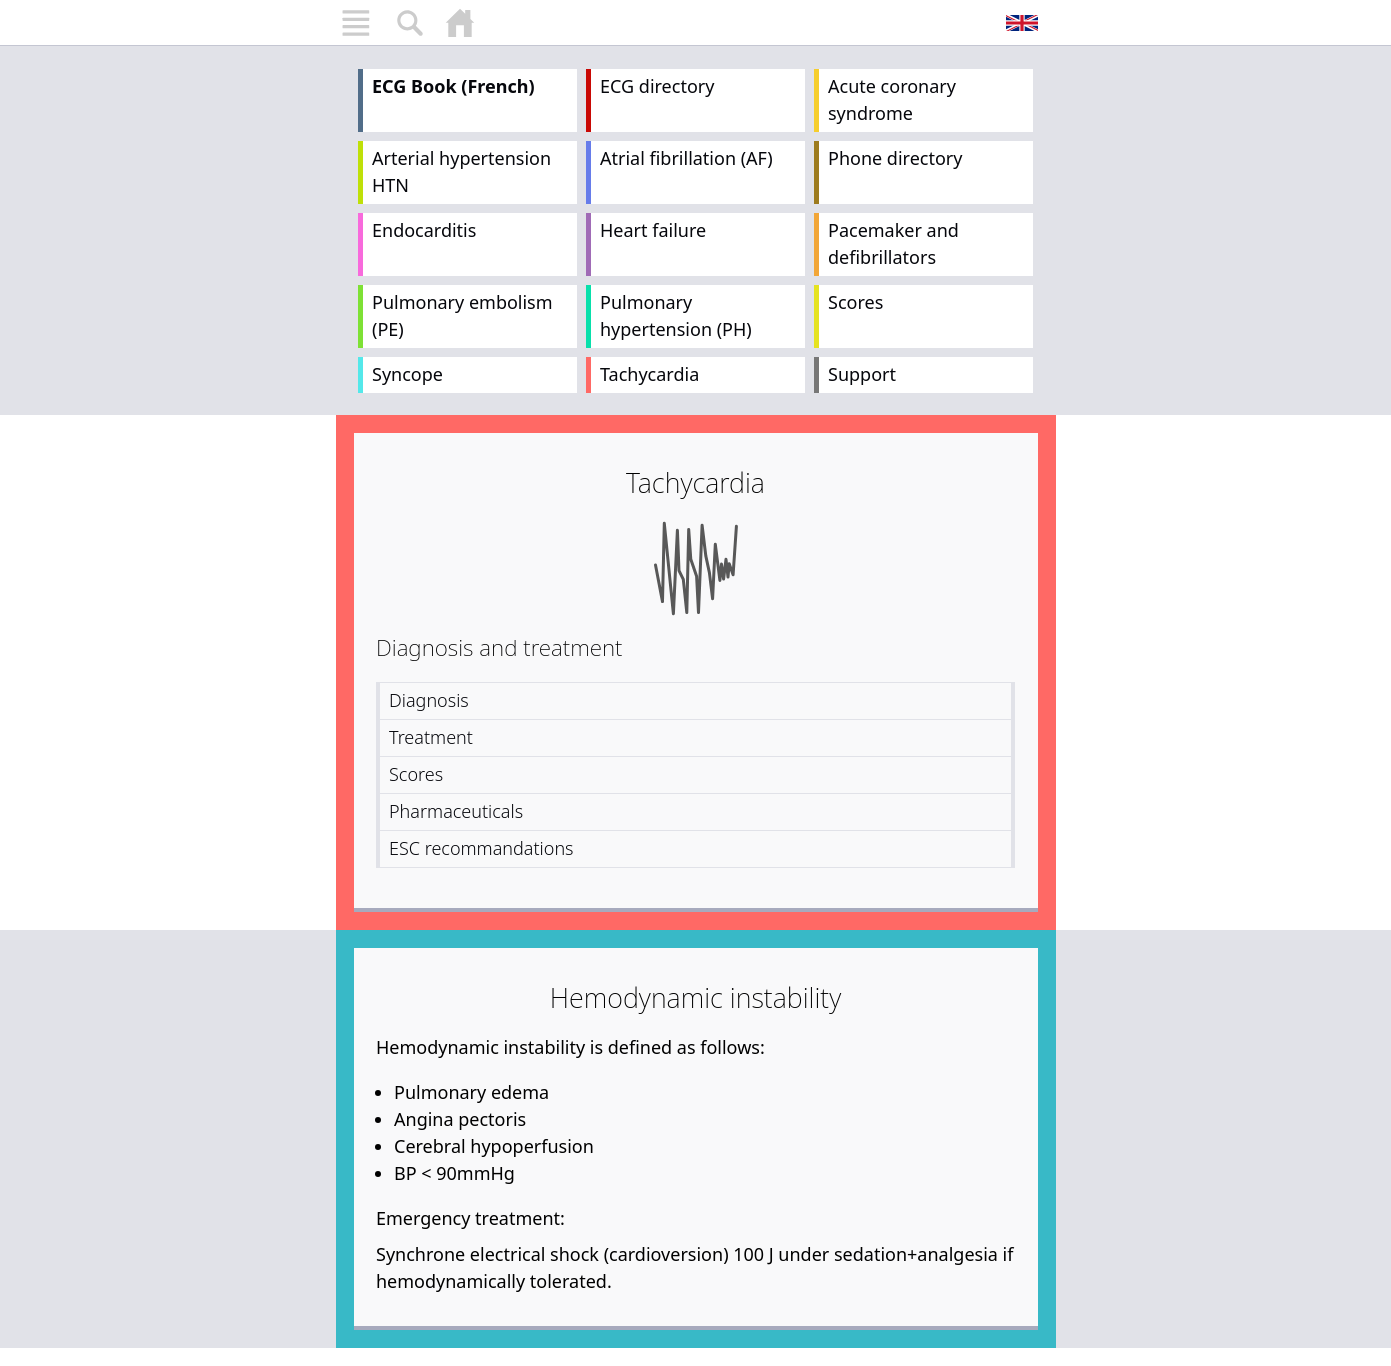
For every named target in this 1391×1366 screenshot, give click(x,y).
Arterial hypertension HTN (461, 171)
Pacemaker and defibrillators (893, 243)
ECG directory (657, 86)
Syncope (407, 374)
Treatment (431, 737)
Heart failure (653, 230)
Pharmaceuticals (456, 811)
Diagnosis (429, 700)
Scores (855, 302)
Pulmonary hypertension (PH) (676, 315)
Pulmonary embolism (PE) (462, 315)
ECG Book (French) (453, 86)
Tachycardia (649, 374)
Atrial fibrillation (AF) (686, 158)
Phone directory (895, 158)
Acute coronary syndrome (892, 99)
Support (862, 374)
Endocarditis (424, 230)
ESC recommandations (481, 848)
